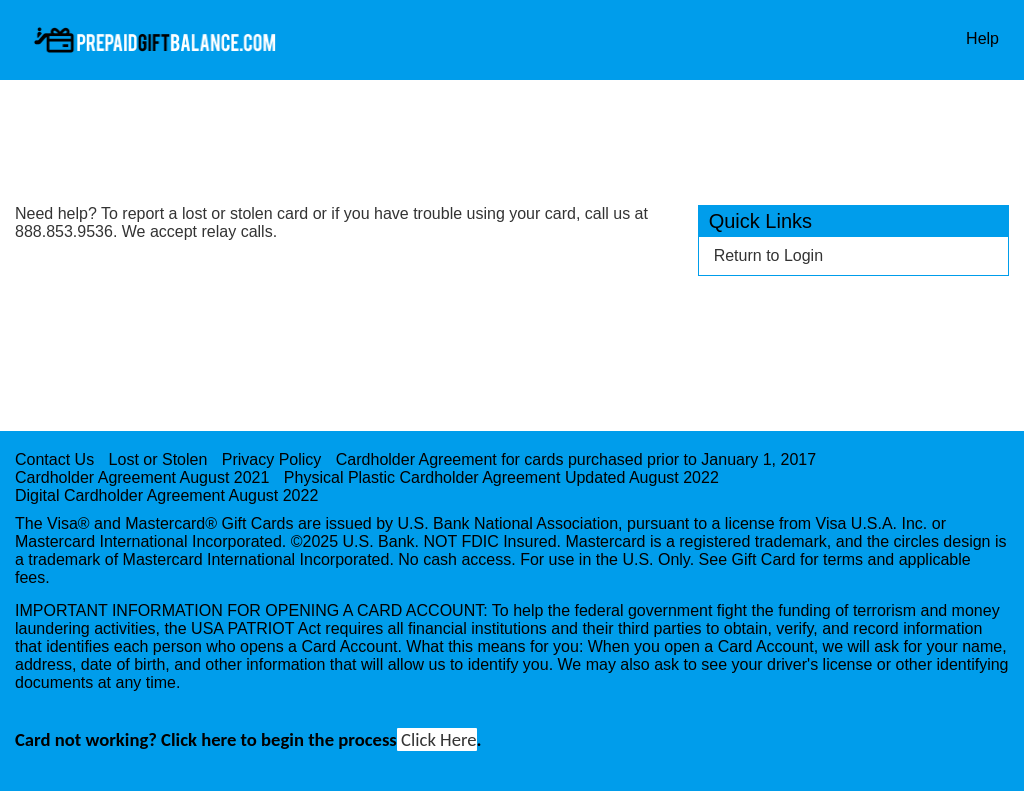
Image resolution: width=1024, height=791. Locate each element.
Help (982, 38)
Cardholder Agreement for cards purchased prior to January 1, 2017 (576, 459)
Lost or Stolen (158, 459)
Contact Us (54, 459)
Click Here (437, 739)
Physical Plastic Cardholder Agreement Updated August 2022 (501, 477)
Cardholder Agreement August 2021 (142, 477)
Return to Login (768, 255)
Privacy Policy (272, 459)
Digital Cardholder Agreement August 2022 (166, 495)
